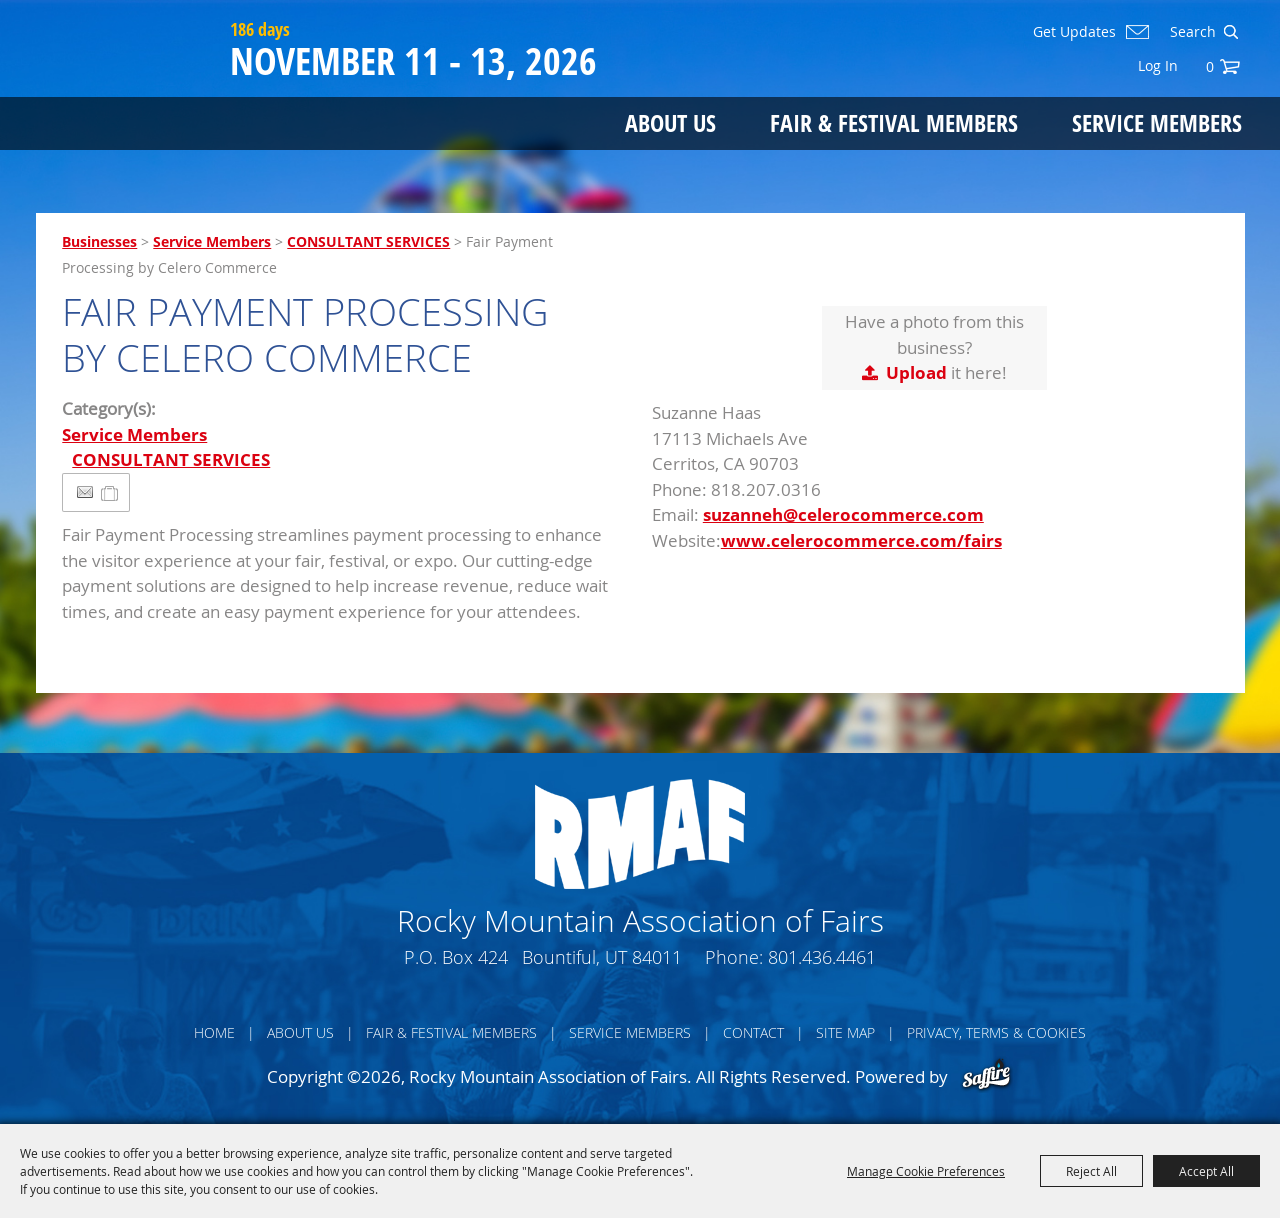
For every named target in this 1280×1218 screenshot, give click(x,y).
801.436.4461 (822, 957)
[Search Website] (1191, 32)
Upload (916, 372)
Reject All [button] (1091, 1171)
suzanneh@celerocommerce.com (843, 514)
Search (1230, 32)
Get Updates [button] (1074, 32)
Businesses (99, 241)
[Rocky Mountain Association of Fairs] (128, 92)
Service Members (1157, 122)
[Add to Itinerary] (110, 492)
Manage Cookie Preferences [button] (926, 1171)
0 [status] (1210, 66)
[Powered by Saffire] (986, 1076)
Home (214, 1032)
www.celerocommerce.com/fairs (861, 540)
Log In (1158, 65)
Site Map (845, 1032)
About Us (670, 122)
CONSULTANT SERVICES (368, 241)
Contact (753, 1032)
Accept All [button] (1206, 1171)
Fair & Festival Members (894, 122)
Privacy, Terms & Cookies (996, 1032)
